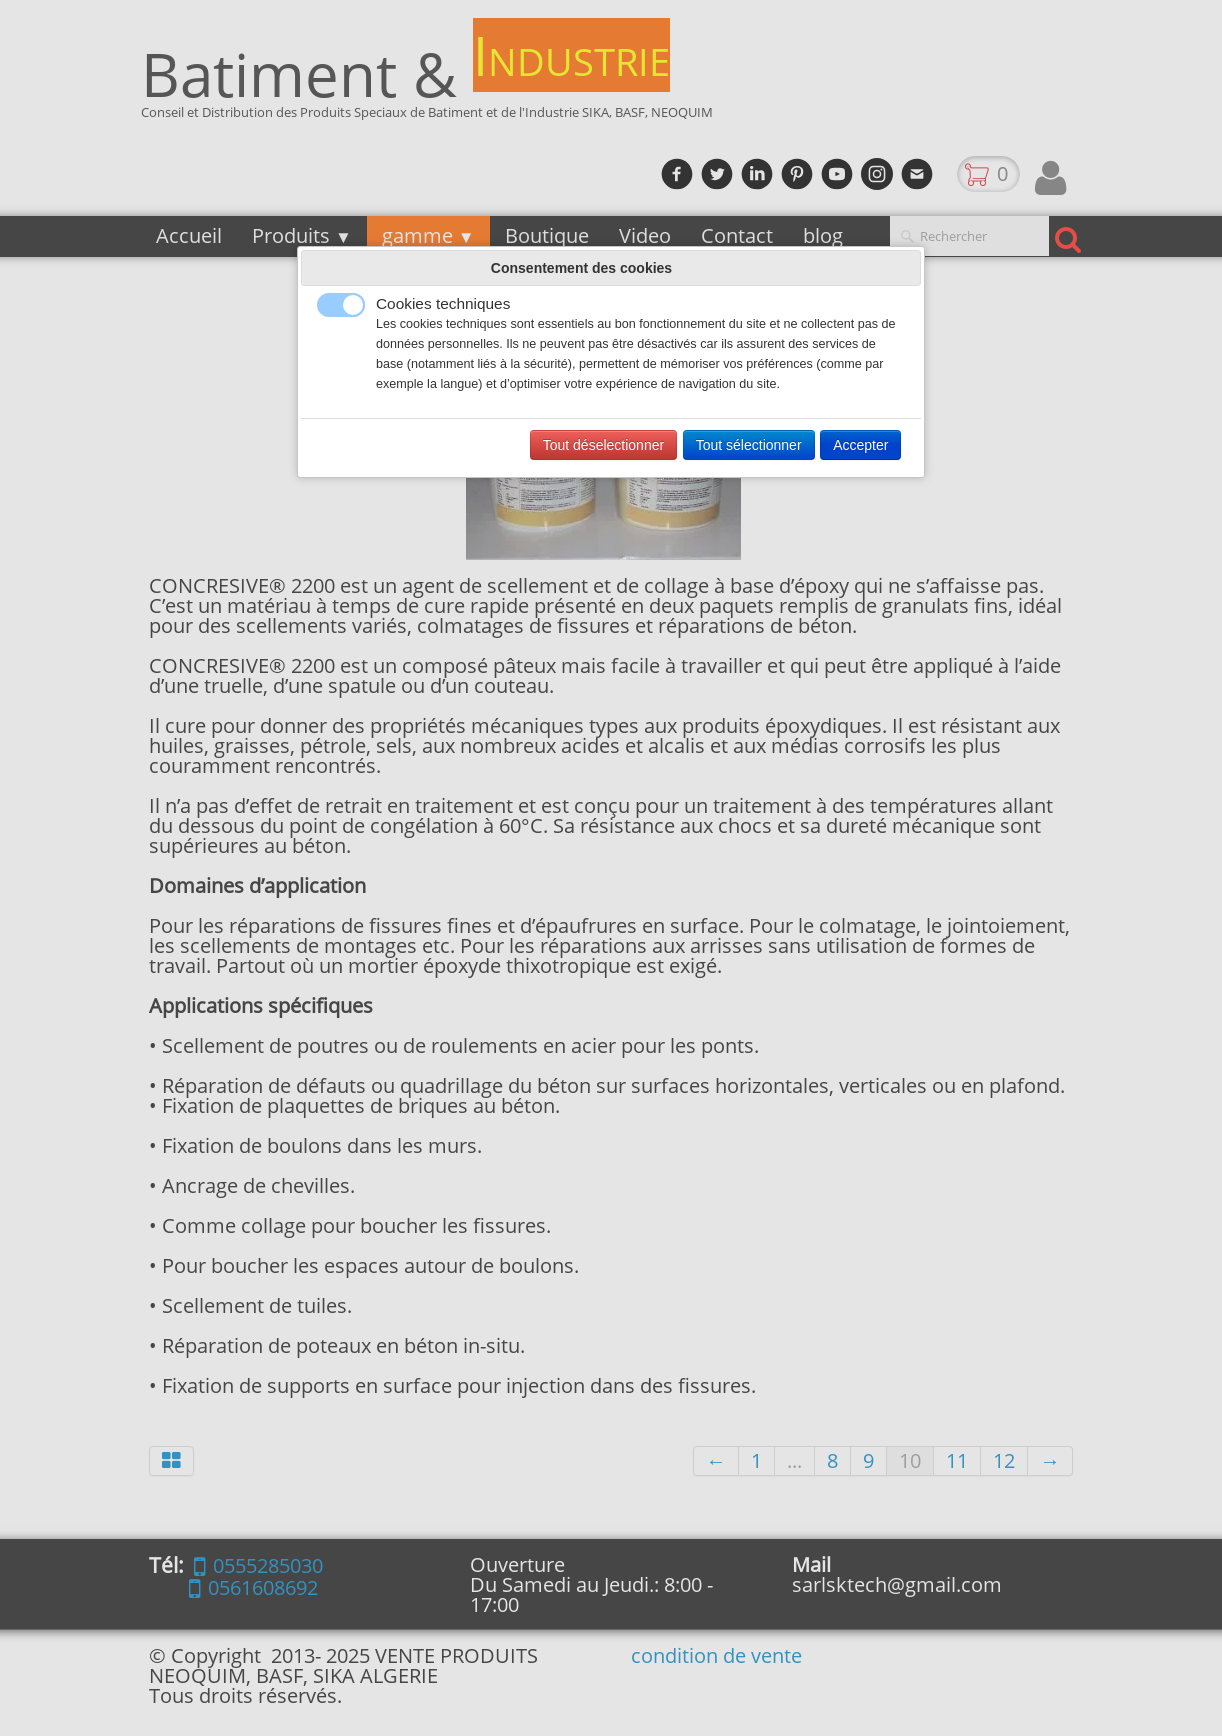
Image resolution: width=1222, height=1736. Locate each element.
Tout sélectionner (749, 445)
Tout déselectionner (603, 445)
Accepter (860, 445)
